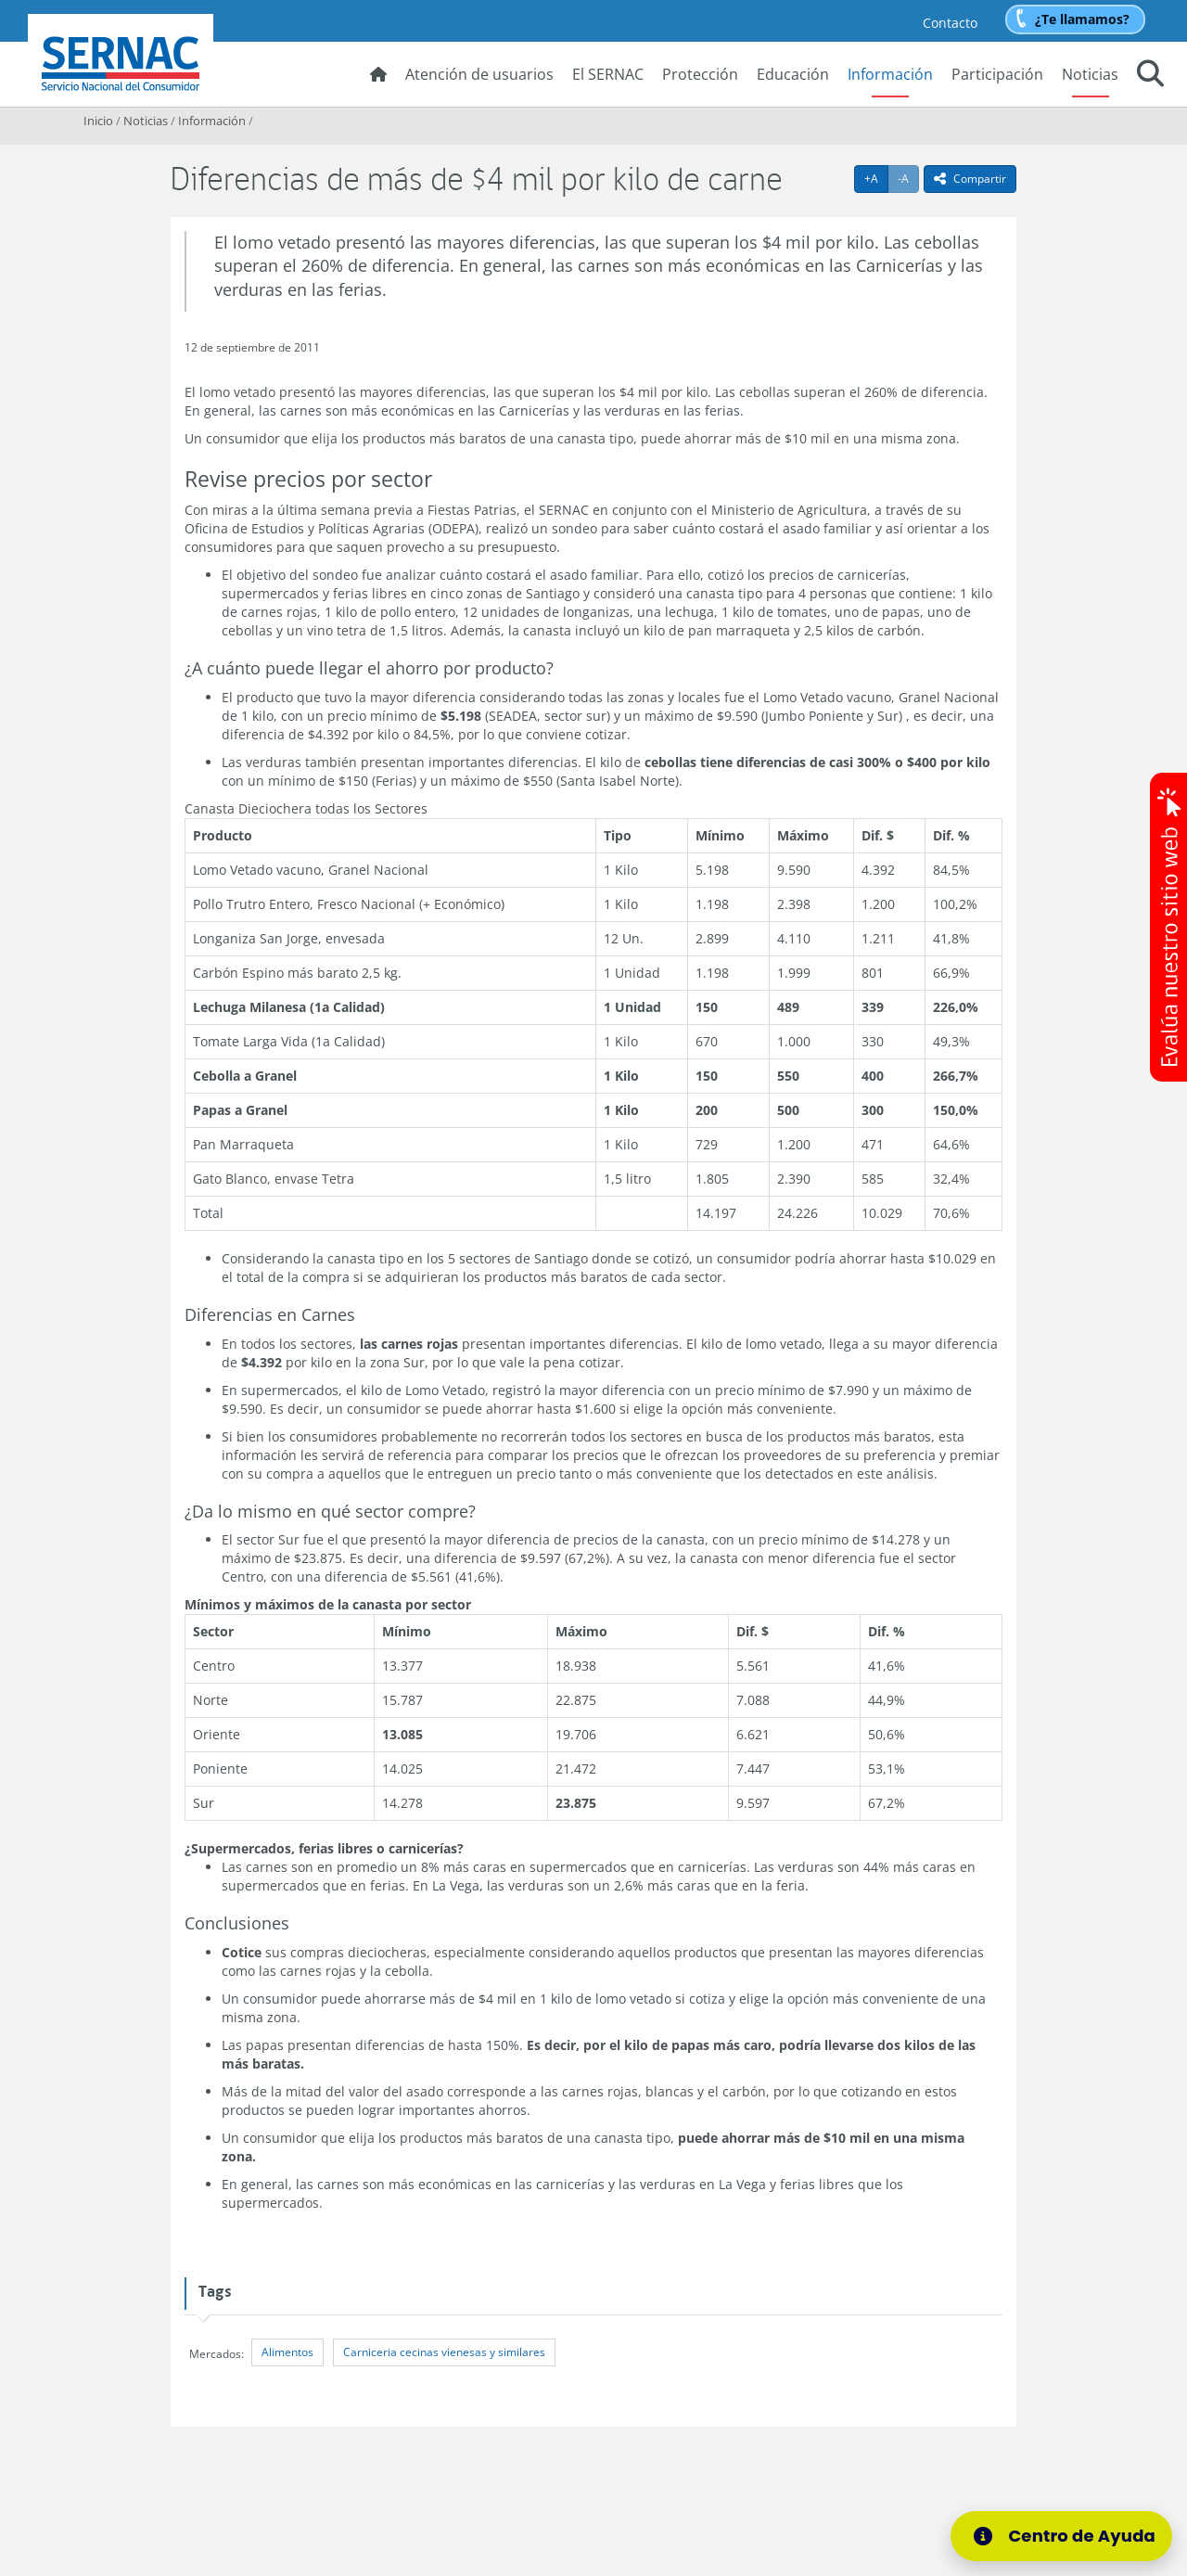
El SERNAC (608, 74)
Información (890, 74)
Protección (700, 74)
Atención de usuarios (479, 74)
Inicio (98, 120)
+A (876, 178)
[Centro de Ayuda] (1061, 2536)
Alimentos (287, 2352)
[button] (1150, 76)
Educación (793, 74)
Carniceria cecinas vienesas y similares (444, 2352)
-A (908, 178)
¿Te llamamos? (1082, 19)
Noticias (1090, 74)
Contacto (950, 23)
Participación (997, 74)
